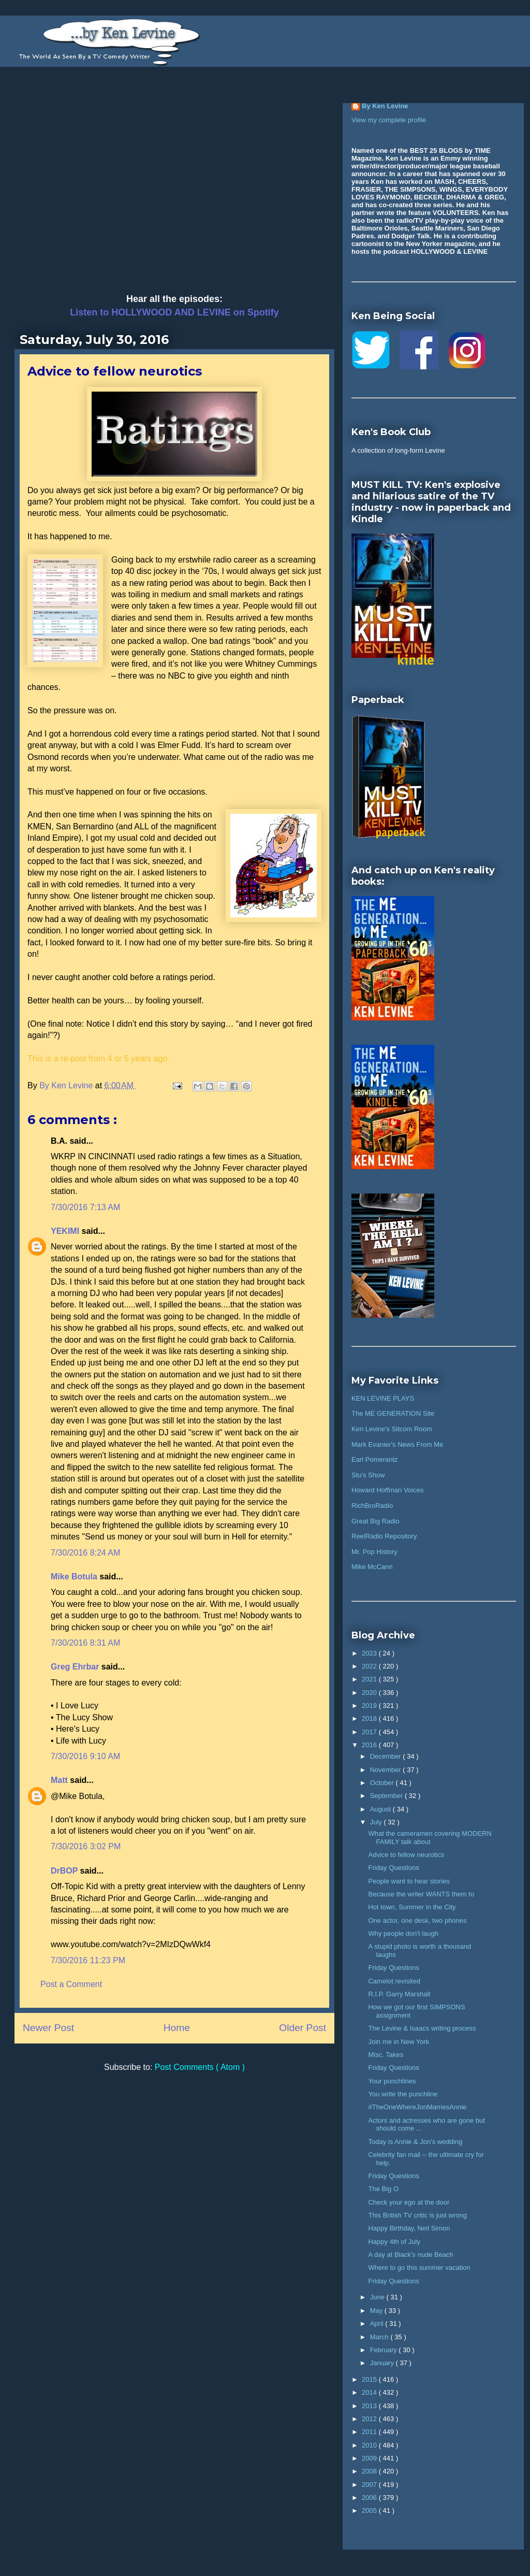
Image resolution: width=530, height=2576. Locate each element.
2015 (370, 2379)
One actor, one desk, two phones (417, 1920)
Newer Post (48, 2027)
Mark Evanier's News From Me (397, 1444)
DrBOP (65, 1870)
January (383, 2363)
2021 (370, 1679)
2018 (370, 1718)
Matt (60, 1780)
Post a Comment (71, 1984)
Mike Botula (75, 1576)
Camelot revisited (394, 1981)
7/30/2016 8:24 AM (85, 1552)
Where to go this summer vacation (419, 2267)
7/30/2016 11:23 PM (88, 1960)
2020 (370, 1692)
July (377, 1822)
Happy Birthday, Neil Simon (409, 2228)
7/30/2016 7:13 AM (85, 1207)
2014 (370, 2392)
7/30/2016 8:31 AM (85, 1642)
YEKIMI (66, 1231)
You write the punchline (402, 2094)
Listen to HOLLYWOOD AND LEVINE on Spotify (174, 312)
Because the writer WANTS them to (421, 1894)
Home (177, 2027)
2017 (370, 1732)
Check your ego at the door (408, 2202)
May (377, 2310)
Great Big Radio (375, 1521)
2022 (370, 1666)
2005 (370, 2510)
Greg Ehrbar (76, 1666)
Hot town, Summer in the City (411, 1907)
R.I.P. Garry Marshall (399, 1994)
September (387, 1796)
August (381, 1809)
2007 (370, 2484)
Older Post (302, 2027)
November (386, 1770)
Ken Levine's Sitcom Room (391, 1429)
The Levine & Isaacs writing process (422, 2028)
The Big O (383, 2189)
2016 (370, 1745)
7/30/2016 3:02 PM (86, 1846)
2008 (370, 2471)
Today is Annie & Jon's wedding (415, 2142)
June (378, 2297)
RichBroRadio (372, 1505)
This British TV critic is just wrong (417, 2215)
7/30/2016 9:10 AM (85, 1756)
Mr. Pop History (374, 1552)
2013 (370, 2406)
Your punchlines (392, 2081)
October (383, 1783)
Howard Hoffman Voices (387, 1490)
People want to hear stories (409, 1881)
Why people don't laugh (403, 1933)
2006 (370, 2497)
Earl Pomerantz (374, 1459)
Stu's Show (368, 1475)
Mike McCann (371, 1567)
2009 (370, 2458)
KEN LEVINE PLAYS (382, 1398)
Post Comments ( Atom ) (200, 2067)
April (378, 2323)
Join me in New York (398, 2042)
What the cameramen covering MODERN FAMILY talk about (429, 1838)
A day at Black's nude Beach (410, 2254)
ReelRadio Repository (384, 1536)
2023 (370, 1653)
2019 (370, 1705)
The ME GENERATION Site (392, 1413)
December (386, 1756)
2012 (370, 2419)
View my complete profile (388, 120)
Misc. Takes (385, 2055)
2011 (370, 2432)
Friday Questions (393, 1868)
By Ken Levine (385, 106)
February (384, 2350)
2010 (370, 2445)
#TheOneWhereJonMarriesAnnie (417, 2107)
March (380, 2337)
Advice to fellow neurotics (406, 1855)
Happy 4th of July (394, 2242)
